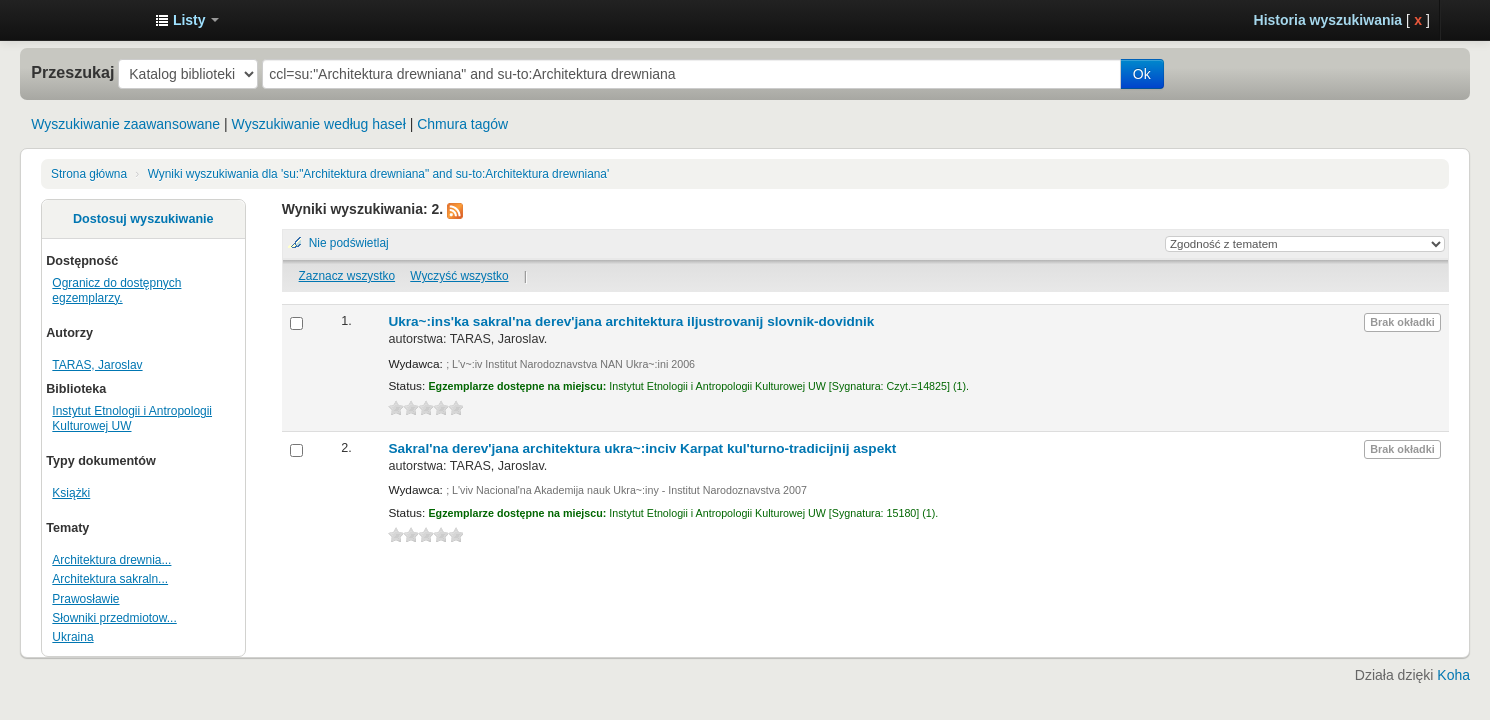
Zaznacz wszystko (347, 276)
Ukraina (72, 637)
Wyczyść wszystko (459, 276)
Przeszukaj (72, 72)
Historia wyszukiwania (1328, 20)
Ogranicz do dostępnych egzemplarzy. (116, 290)
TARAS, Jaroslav (97, 365)
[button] (187, 20)
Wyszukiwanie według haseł (319, 124)
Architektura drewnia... (111, 560)
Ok (1142, 74)
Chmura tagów (462, 124)
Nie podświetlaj (349, 243)
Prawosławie (85, 599)
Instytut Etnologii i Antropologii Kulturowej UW (90, 20)
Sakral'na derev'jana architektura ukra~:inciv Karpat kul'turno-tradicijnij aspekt (642, 448)
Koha (1453, 675)
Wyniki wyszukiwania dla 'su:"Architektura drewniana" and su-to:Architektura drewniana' (379, 174)
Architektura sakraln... (110, 579)
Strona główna (89, 174)
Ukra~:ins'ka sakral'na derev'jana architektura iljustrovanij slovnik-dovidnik (631, 321)
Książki (71, 493)
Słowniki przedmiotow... (114, 618)
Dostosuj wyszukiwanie (143, 219)
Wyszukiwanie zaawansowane (125, 124)
